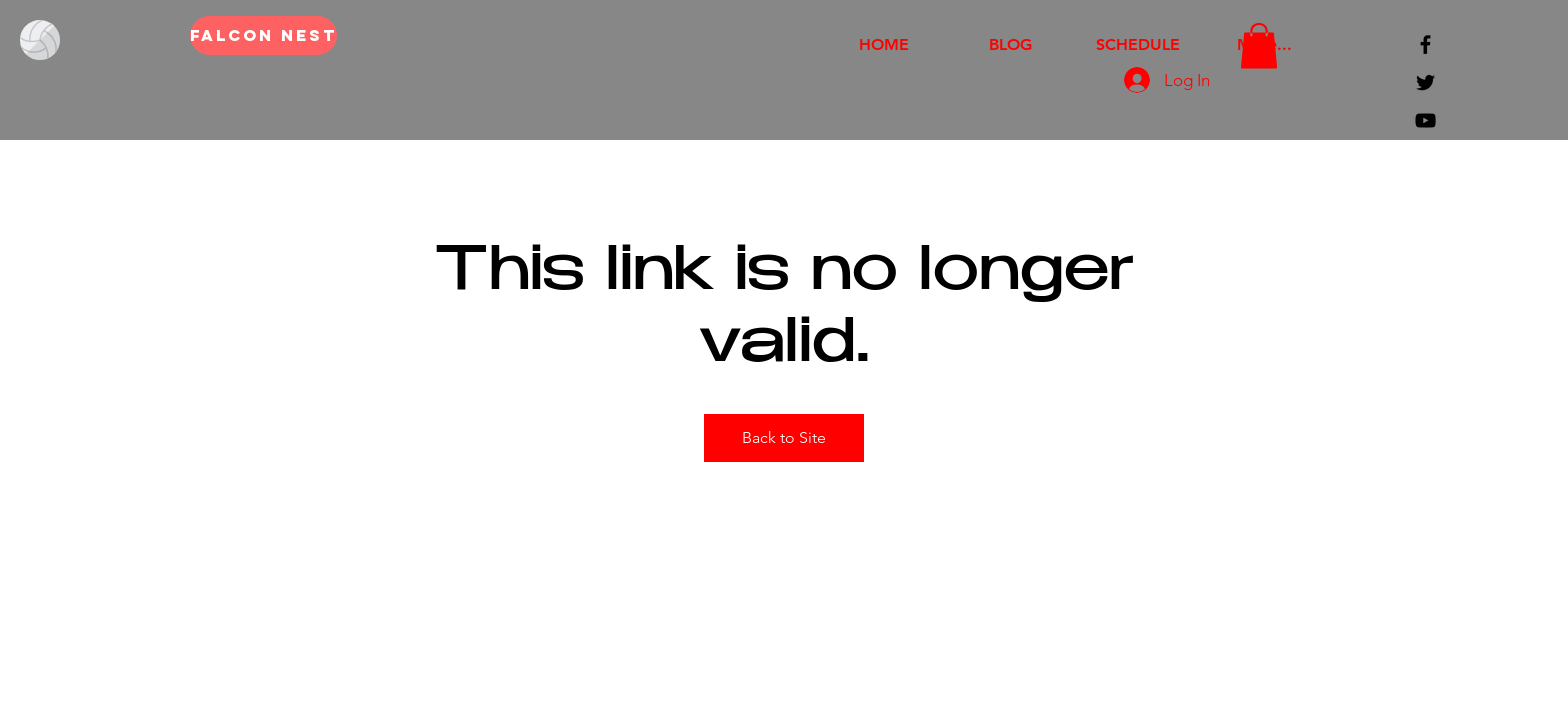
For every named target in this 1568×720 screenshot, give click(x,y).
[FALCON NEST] (263, 35)
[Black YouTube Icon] (1425, 120)
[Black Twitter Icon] (1425, 82)
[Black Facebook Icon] (1425, 44)
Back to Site (784, 437)
